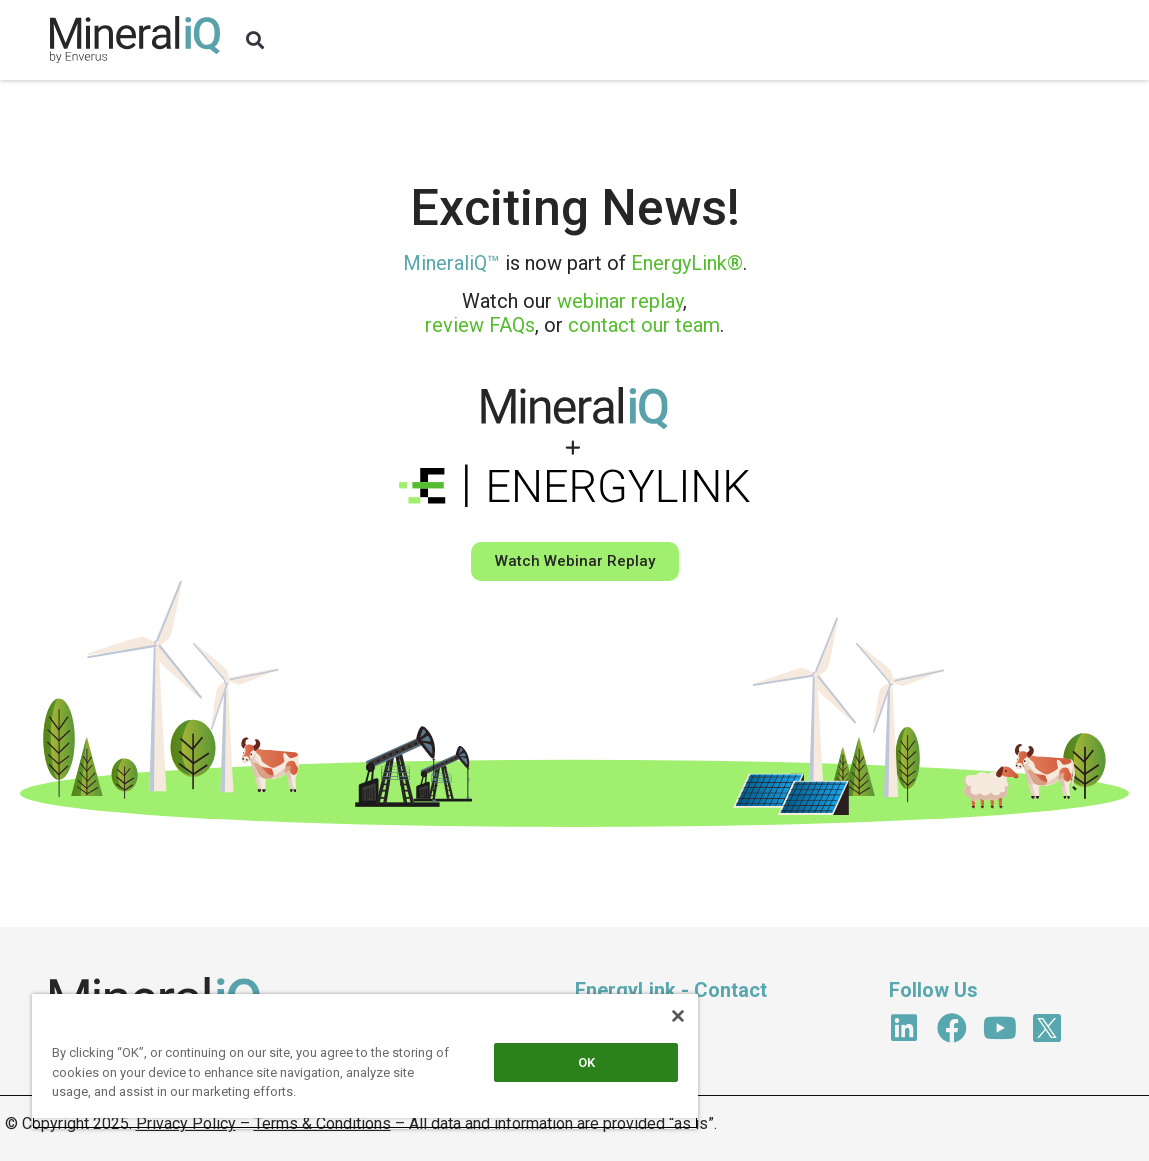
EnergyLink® (687, 263)
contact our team (644, 325)
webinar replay (620, 301)
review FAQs (480, 325)
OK (586, 1062)
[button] (255, 40)
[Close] (678, 1016)
